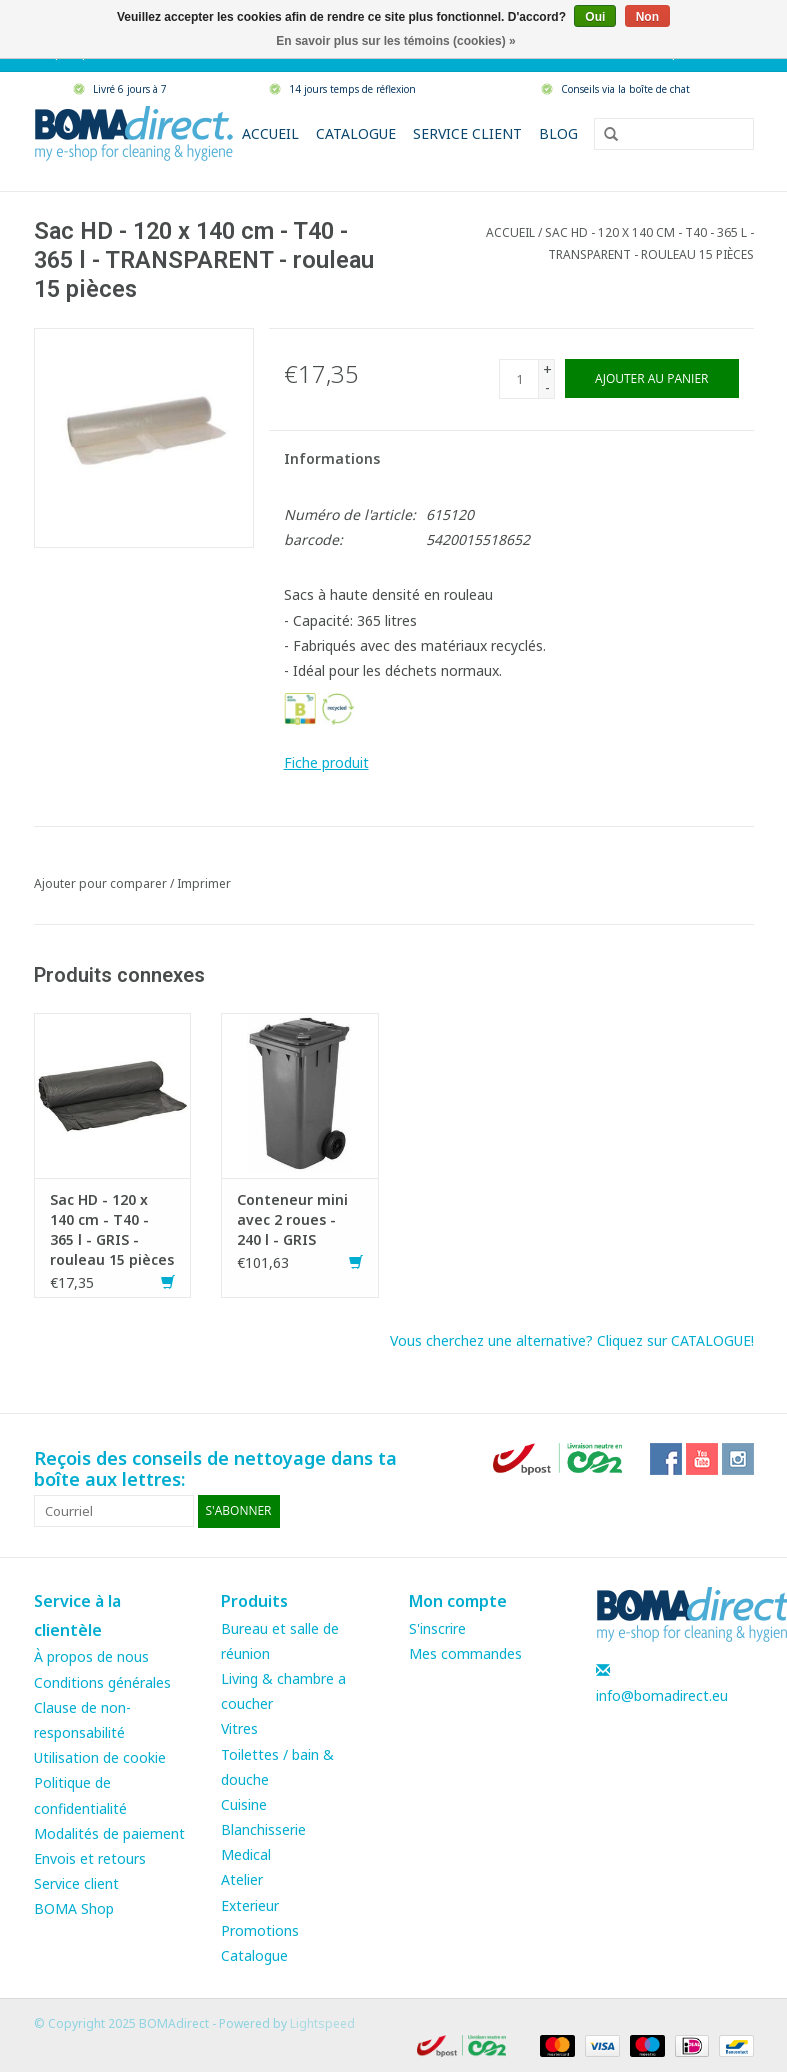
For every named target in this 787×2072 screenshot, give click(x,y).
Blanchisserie (263, 1829)
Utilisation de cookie (100, 1757)
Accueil (270, 133)
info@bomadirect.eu (662, 1695)
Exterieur (250, 1905)
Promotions (260, 1930)
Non (647, 17)
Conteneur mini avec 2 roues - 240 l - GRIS (292, 1219)
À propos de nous (91, 1656)
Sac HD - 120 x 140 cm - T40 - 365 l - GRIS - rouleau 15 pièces (112, 1229)
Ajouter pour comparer (102, 883)
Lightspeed (322, 2023)
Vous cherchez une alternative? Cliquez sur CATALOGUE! (572, 1340)
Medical (246, 1854)
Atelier (242, 1879)
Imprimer (204, 883)
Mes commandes (465, 1653)
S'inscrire (437, 1628)
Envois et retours (90, 1858)
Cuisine (244, 1804)
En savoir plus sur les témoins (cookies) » (395, 41)
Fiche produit (326, 762)
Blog (558, 133)
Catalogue (356, 133)
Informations (332, 458)
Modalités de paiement (109, 1833)
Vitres (239, 1728)
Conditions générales (102, 1682)
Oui (595, 17)
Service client (467, 133)
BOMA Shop (74, 1908)
